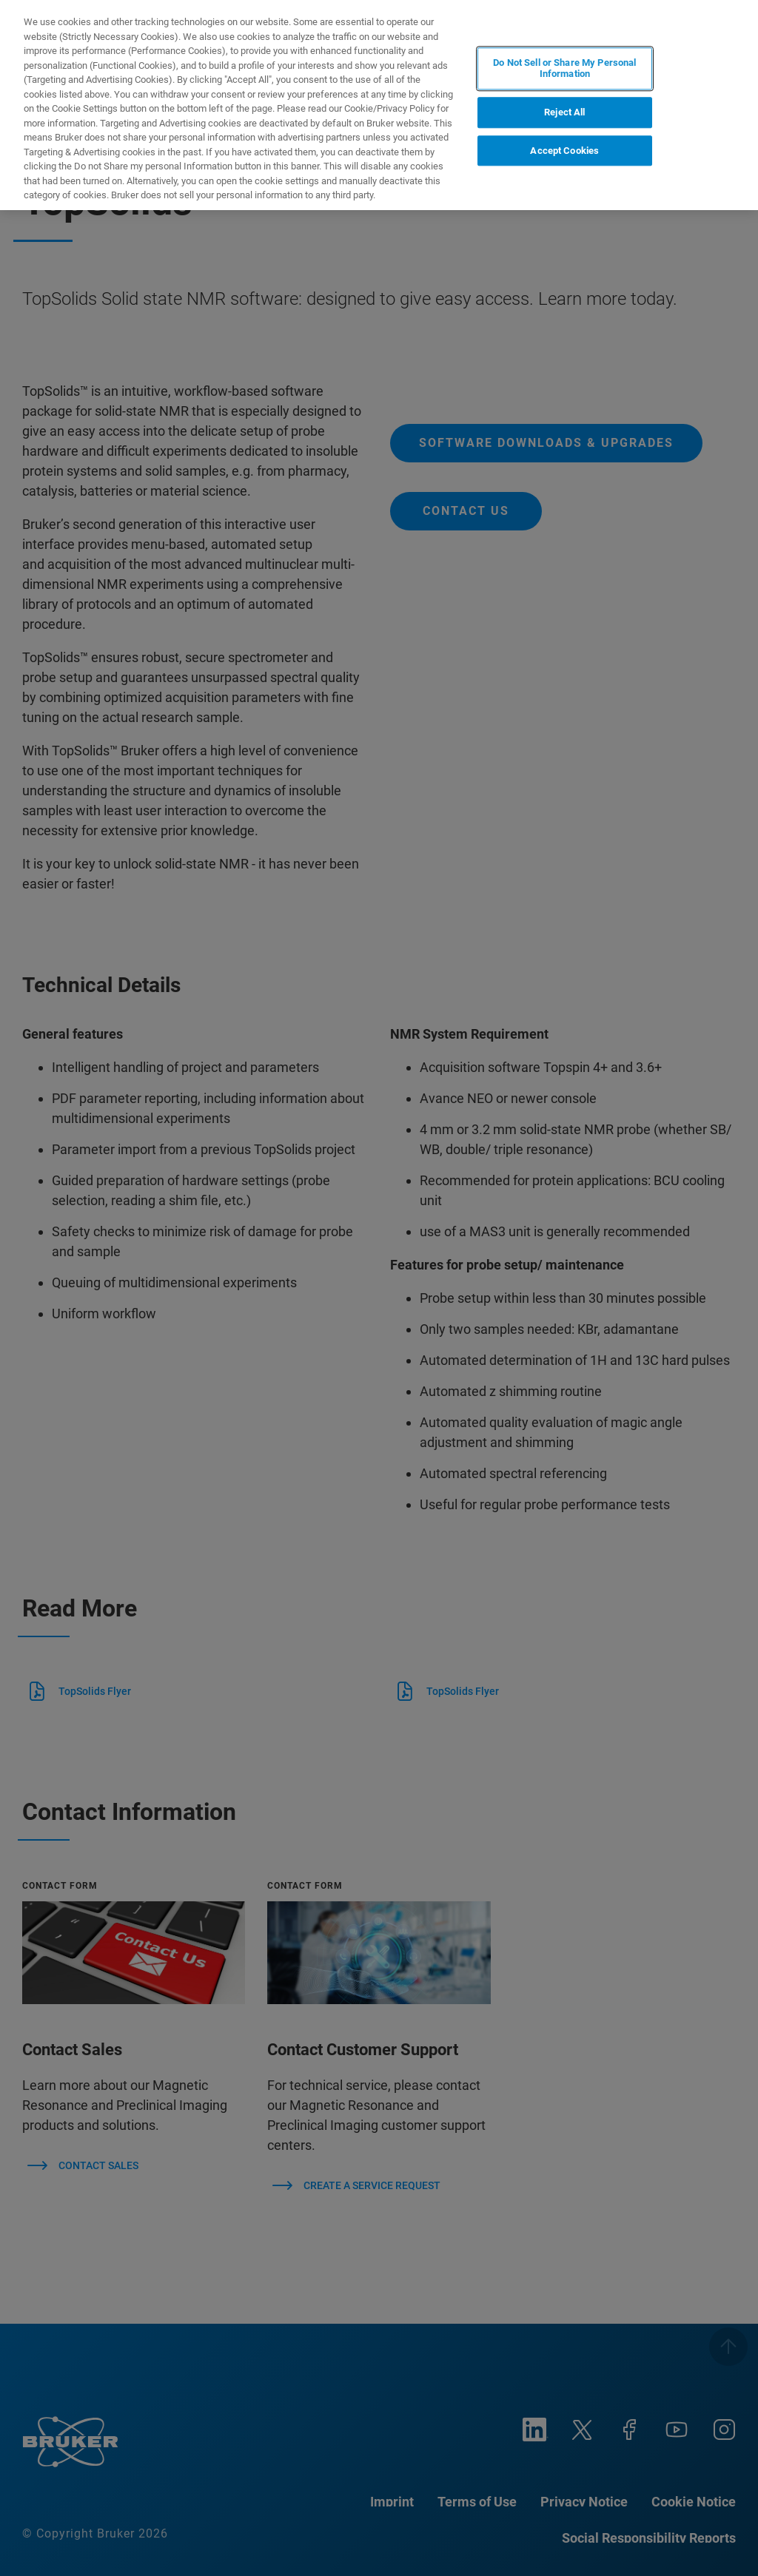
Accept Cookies (564, 150)
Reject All (564, 112)
